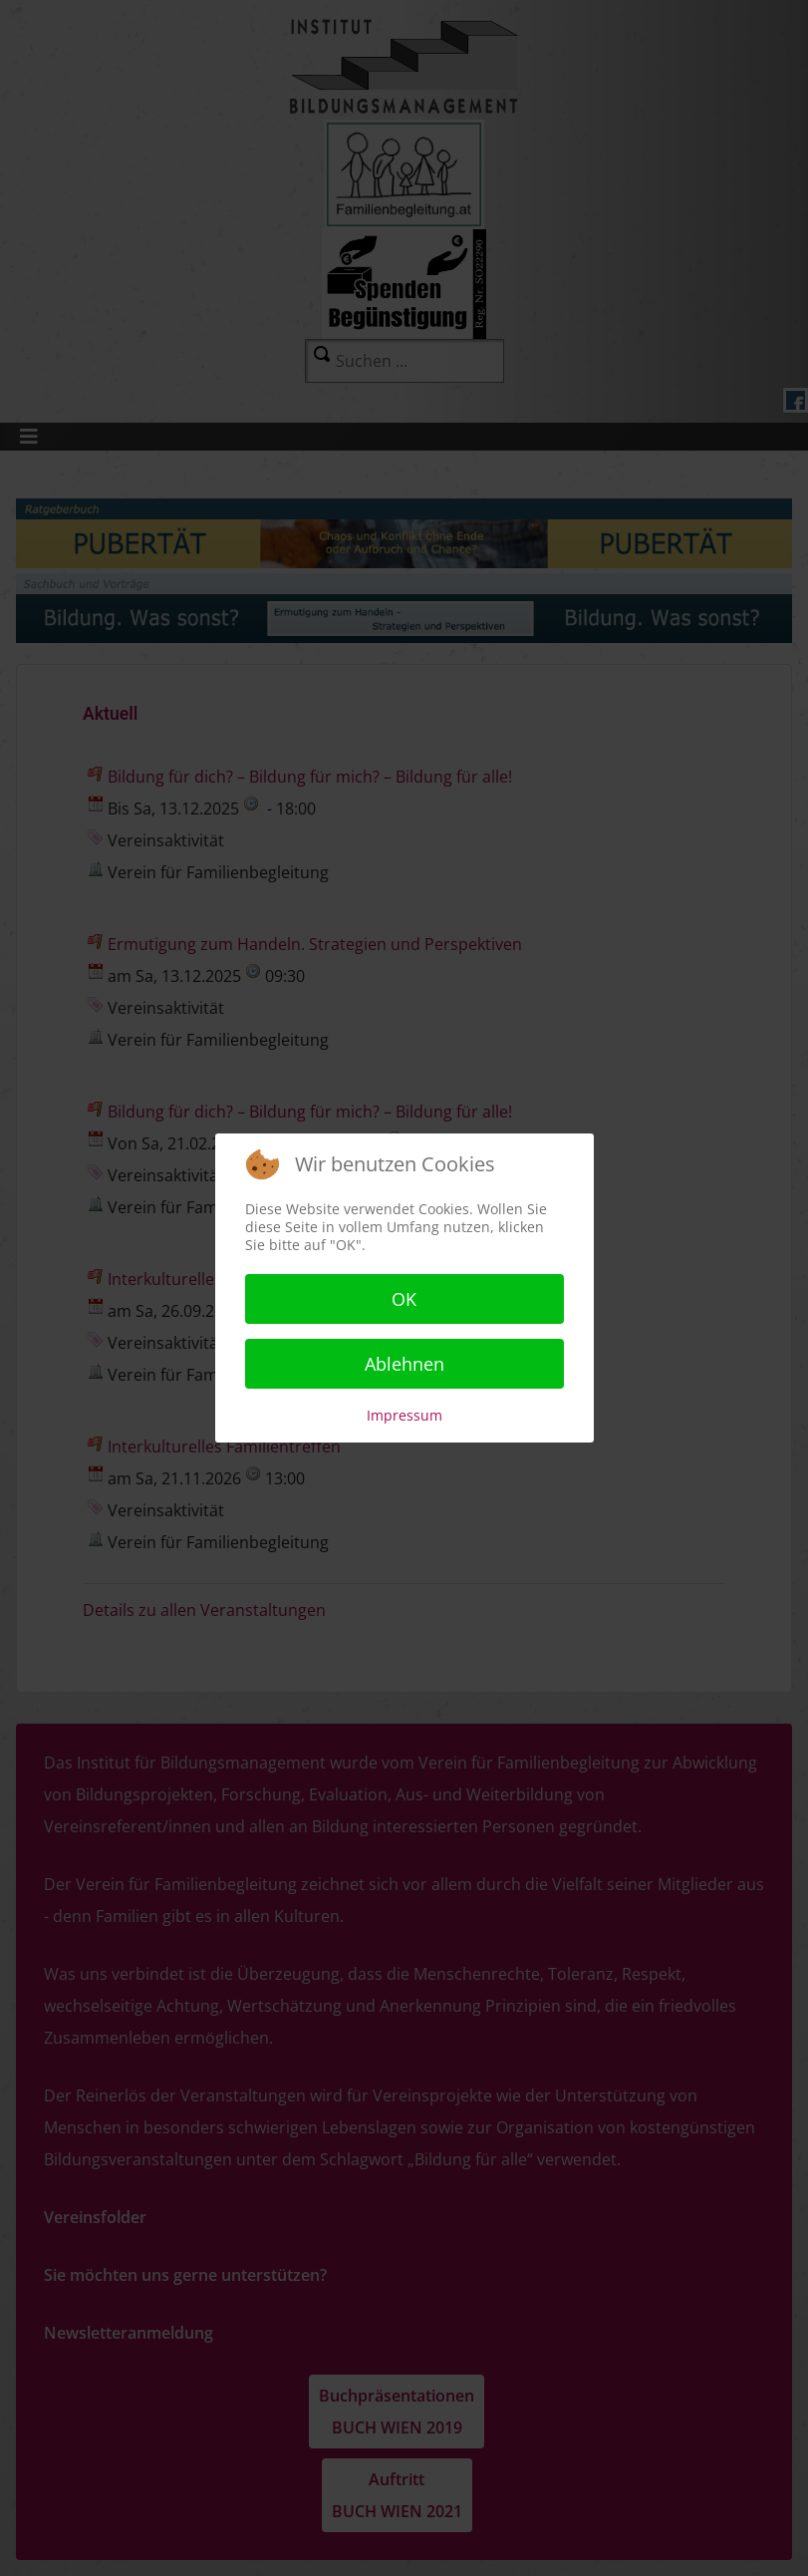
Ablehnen (404, 1364)
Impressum (404, 1415)
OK (404, 1299)
